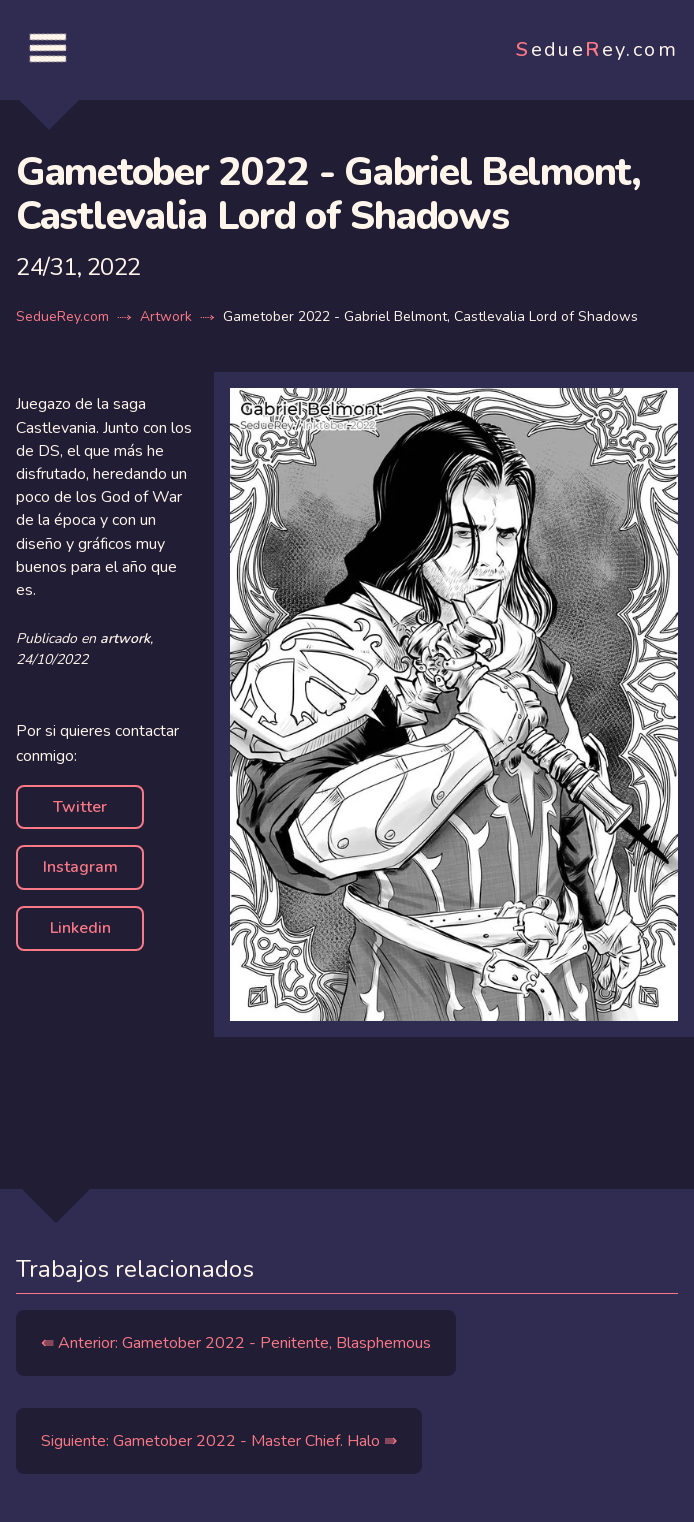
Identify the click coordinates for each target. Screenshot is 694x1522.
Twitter (80, 807)
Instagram (80, 867)
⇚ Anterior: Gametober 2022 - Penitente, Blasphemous (236, 1343)
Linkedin (80, 928)
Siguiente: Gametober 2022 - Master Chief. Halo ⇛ (219, 1441)
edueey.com (597, 49)
